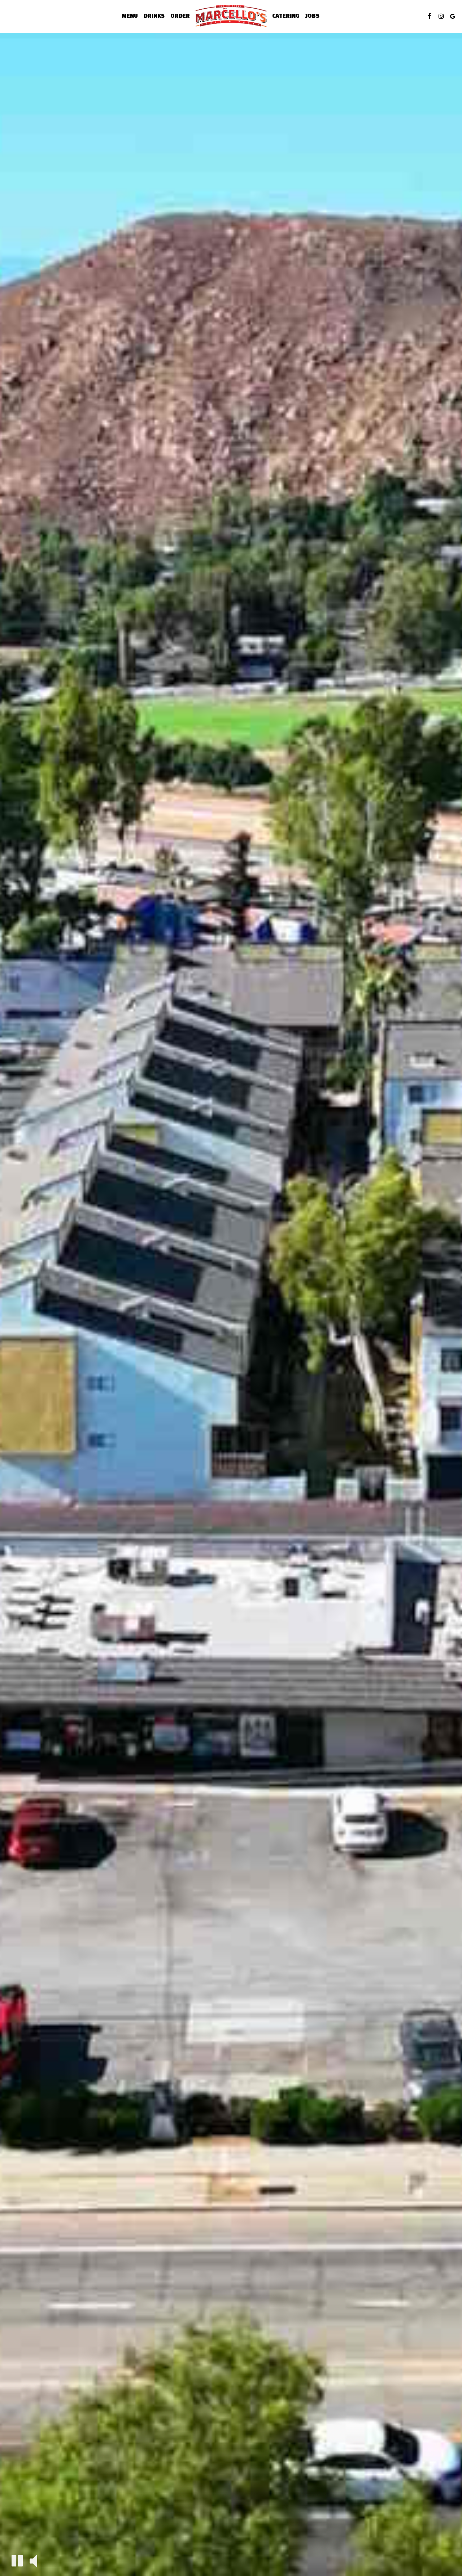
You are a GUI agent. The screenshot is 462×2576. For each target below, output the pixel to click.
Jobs (312, 16)
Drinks (154, 16)
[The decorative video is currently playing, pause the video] (17, 2561)
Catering (286, 16)
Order (180, 16)
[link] (231, 16)
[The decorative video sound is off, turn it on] (33, 2560)
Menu (130, 16)
